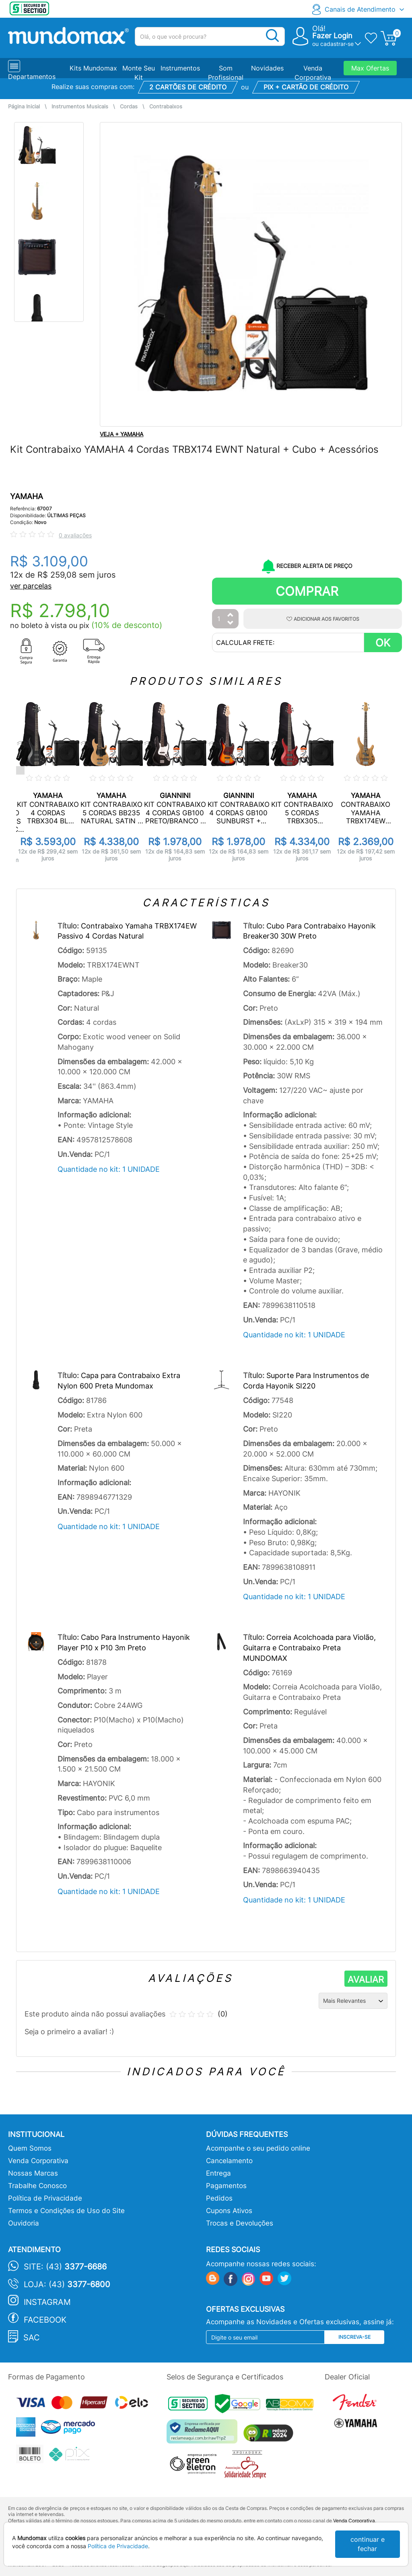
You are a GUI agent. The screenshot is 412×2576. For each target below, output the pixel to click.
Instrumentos (180, 68)
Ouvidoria (23, 2223)
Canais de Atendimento (360, 9)
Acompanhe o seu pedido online (258, 2148)
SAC (31, 2337)
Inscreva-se (354, 2337)
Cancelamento (229, 2161)
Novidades (267, 68)
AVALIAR (366, 1979)
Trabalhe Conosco (37, 2186)
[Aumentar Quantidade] (230, 615)
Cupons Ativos (229, 2211)
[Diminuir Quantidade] (230, 623)
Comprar (307, 591)
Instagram (47, 2302)
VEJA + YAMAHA (121, 434)
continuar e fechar (367, 2544)
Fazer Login (332, 35)
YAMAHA (26, 496)
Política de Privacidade (45, 2198)
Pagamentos (226, 2186)
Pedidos (219, 2198)
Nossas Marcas (33, 2173)
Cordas (129, 107)
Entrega (218, 2173)
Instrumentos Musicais (80, 107)
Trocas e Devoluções (239, 2223)
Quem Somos (30, 2148)
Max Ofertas (370, 68)
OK (382, 642)
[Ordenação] (353, 2001)
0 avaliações (75, 535)
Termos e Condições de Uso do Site (66, 2211)
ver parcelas (31, 586)
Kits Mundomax (93, 68)
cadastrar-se (337, 43)
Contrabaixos (165, 107)
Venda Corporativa (38, 2161)
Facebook (45, 2320)
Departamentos (32, 77)
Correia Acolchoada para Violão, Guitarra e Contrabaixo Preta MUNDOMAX (309, 1647)
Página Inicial (24, 107)
